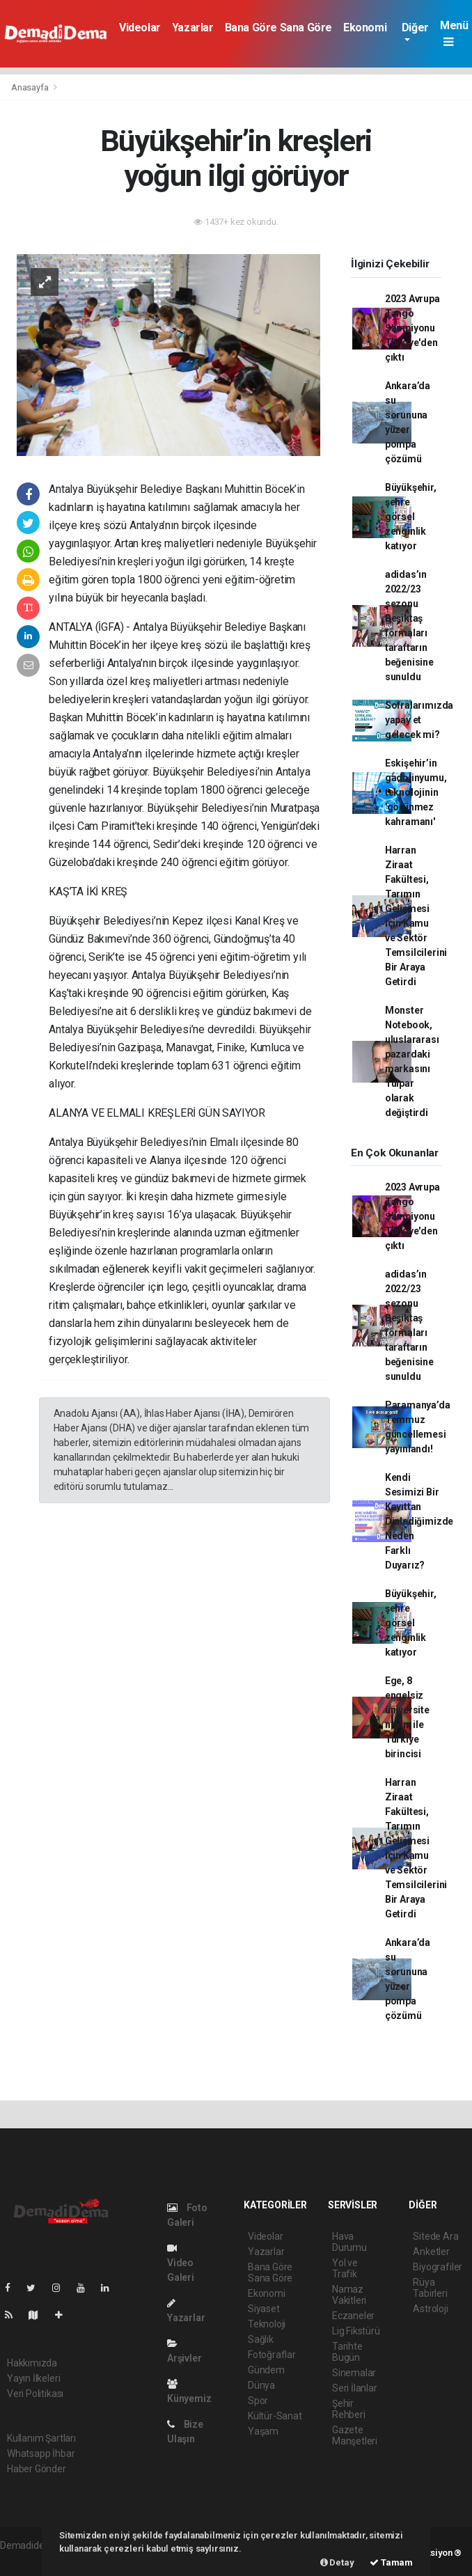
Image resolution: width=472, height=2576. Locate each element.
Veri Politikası (35, 2393)
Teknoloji (266, 2324)
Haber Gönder (36, 2468)
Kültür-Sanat (275, 2415)
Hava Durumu (349, 2242)
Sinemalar (354, 2372)
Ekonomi (364, 27)
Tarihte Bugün (347, 2352)
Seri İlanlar (354, 2388)
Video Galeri (180, 2263)
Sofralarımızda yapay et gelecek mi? (419, 720)
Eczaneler (353, 2315)
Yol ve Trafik (345, 2268)
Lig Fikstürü (356, 2331)
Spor (258, 2400)
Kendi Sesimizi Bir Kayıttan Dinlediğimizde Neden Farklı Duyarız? (419, 1521)
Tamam (391, 2562)
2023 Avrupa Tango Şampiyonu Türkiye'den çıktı (412, 328)
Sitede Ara (435, 2236)
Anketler (431, 2251)
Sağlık (261, 2339)
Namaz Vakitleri (349, 2295)
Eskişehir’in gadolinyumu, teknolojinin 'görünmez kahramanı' (416, 792)
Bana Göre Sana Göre (278, 27)
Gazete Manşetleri (354, 2435)
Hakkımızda (32, 2363)
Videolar (140, 27)
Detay (337, 2562)
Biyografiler (437, 2266)
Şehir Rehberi (348, 2409)
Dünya (261, 2385)
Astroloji (430, 2308)
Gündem (266, 2369)
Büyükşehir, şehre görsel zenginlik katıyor (410, 516)
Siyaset (264, 2308)
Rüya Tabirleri (430, 2288)
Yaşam (263, 2431)
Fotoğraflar (272, 2354)
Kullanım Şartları (41, 2438)
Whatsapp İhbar (40, 2453)
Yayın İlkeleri (33, 2378)
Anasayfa (30, 87)
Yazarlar (193, 27)
